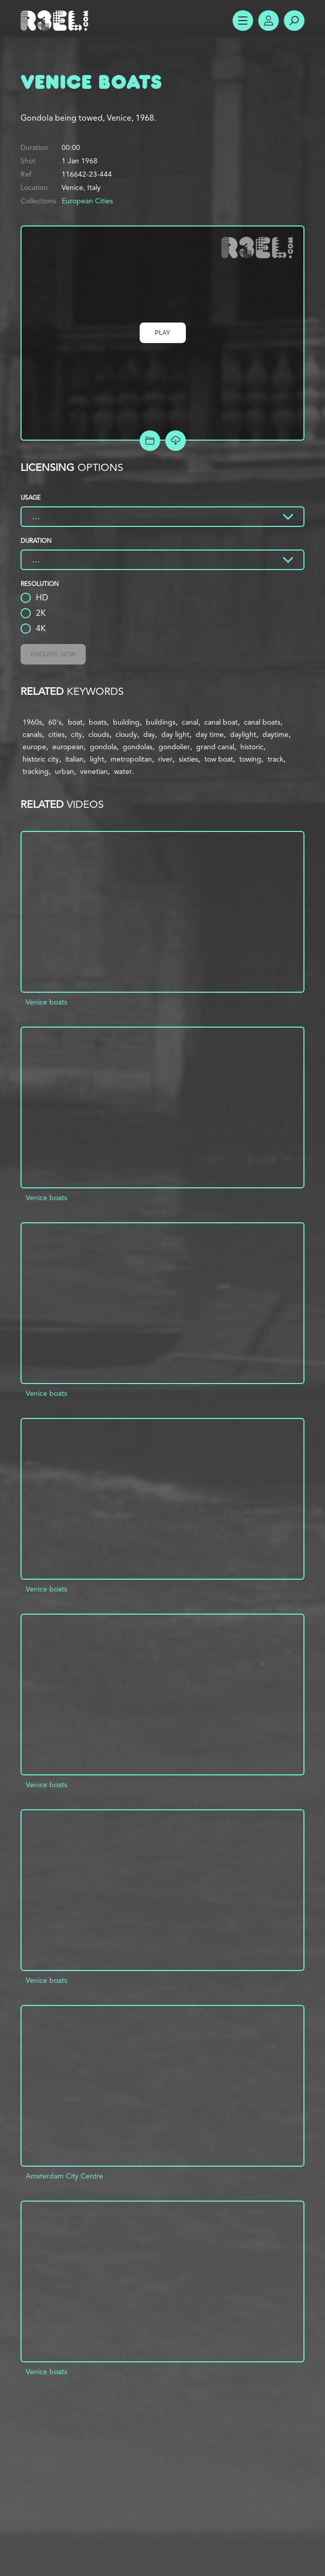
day (149, 734)
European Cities (87, 201)
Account (268, 20)
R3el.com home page (56, 20)
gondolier (174, 747)
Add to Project (150, 440)
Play (162, 332)
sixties (188, 759)
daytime (275, 734)
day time (210, 734)
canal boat (221, 722)
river (165, 759)
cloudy (126, 734)
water (123, 771)
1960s (32, 722)
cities (56, 734)
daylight (243, 734)
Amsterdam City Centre (64, 2176)
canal (190, 722)
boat (75, 722)
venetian (94, 771)
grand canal (215, 747)
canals (32, 734)
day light (175, 734)
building (126, 722)
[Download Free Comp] (175, 440)
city (76, 734)
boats (98, 722)
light (97, 759)
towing (250, 759)
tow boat (218, 759)
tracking (36, 771)
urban (64, 771)
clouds (98, 734)
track (275, 759)
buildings (161, 722)
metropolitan (131, 759)
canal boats (262, 722)
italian (74, 759)
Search (294, 20)
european (68, 747)
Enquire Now (53, 654)
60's (55, 722)
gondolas (137, 747)
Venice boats (46, 1002)
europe (34, 747)
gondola (103, 747)
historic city (41, 759)
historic (251, 747)
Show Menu (243, 20)
